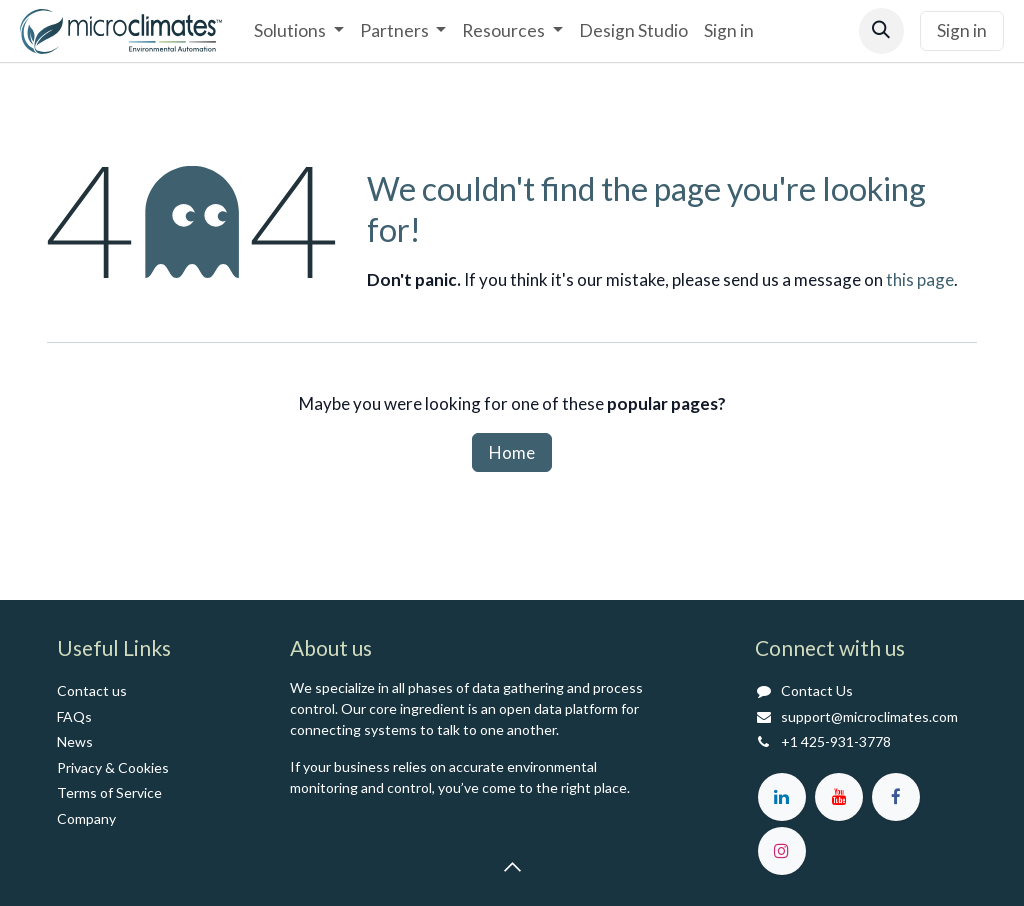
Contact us (92, 690)
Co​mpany (86, 818)
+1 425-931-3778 (836, 741)
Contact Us (817, 690)
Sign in (962, 30)
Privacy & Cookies (113, 767)
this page (920, 279)
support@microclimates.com (869, 716)
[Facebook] (896, 797)
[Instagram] (782, 851)
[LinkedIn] (782, 797)
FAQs (74, 716)
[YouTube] (839, 797)
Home (512, 452)
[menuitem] (298, 31)
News (75, 741)
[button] (881, 30)
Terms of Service (109, 792)
